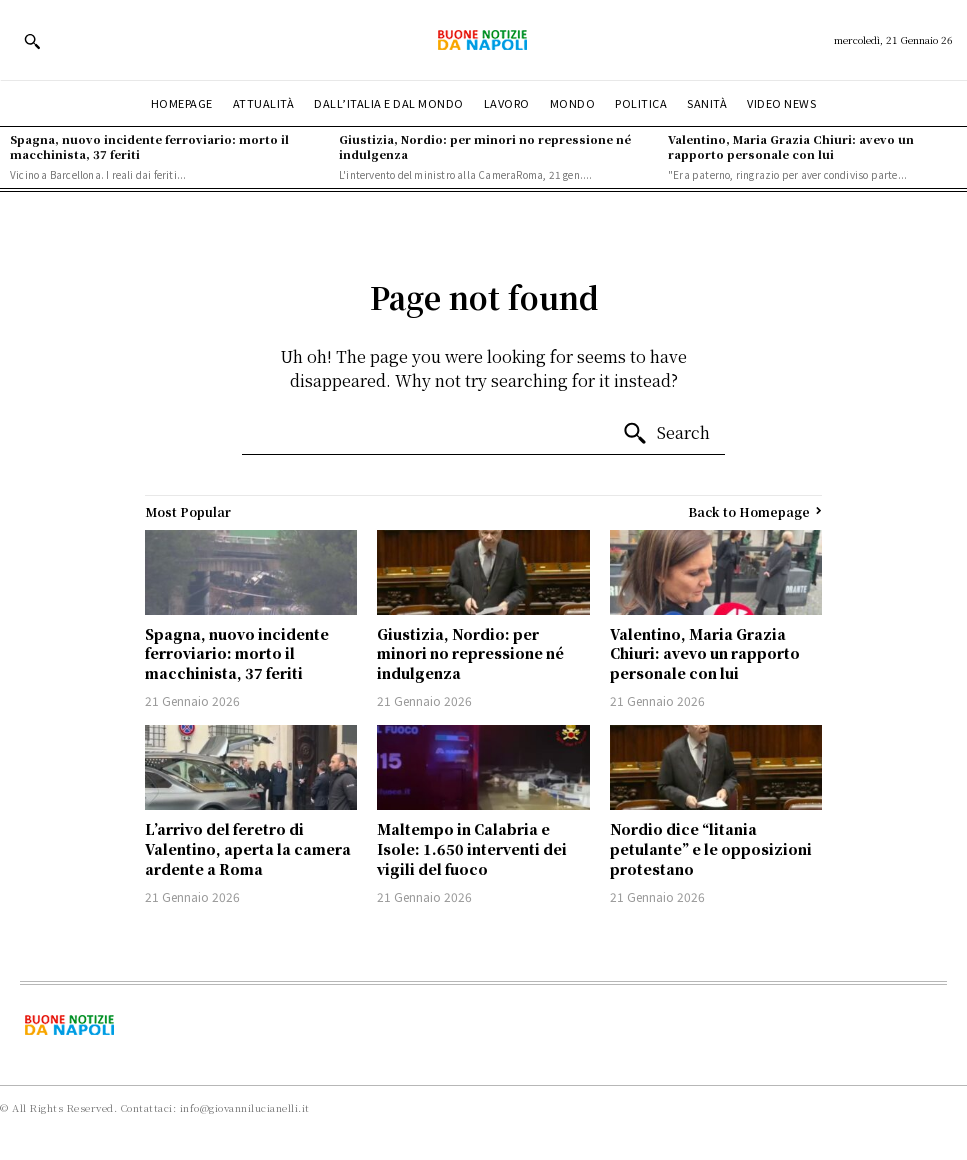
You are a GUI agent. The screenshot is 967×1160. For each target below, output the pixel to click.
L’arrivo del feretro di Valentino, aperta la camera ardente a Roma (248, 848)
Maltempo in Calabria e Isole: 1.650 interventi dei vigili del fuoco (472, 848)
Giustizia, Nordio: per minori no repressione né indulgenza (485, 146)
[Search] (666, 434)
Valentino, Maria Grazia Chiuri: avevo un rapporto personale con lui (791, 146)
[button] (32, 41)
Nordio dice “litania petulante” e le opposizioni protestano (711, 848)
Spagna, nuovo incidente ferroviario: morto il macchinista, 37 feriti (149, 146)
